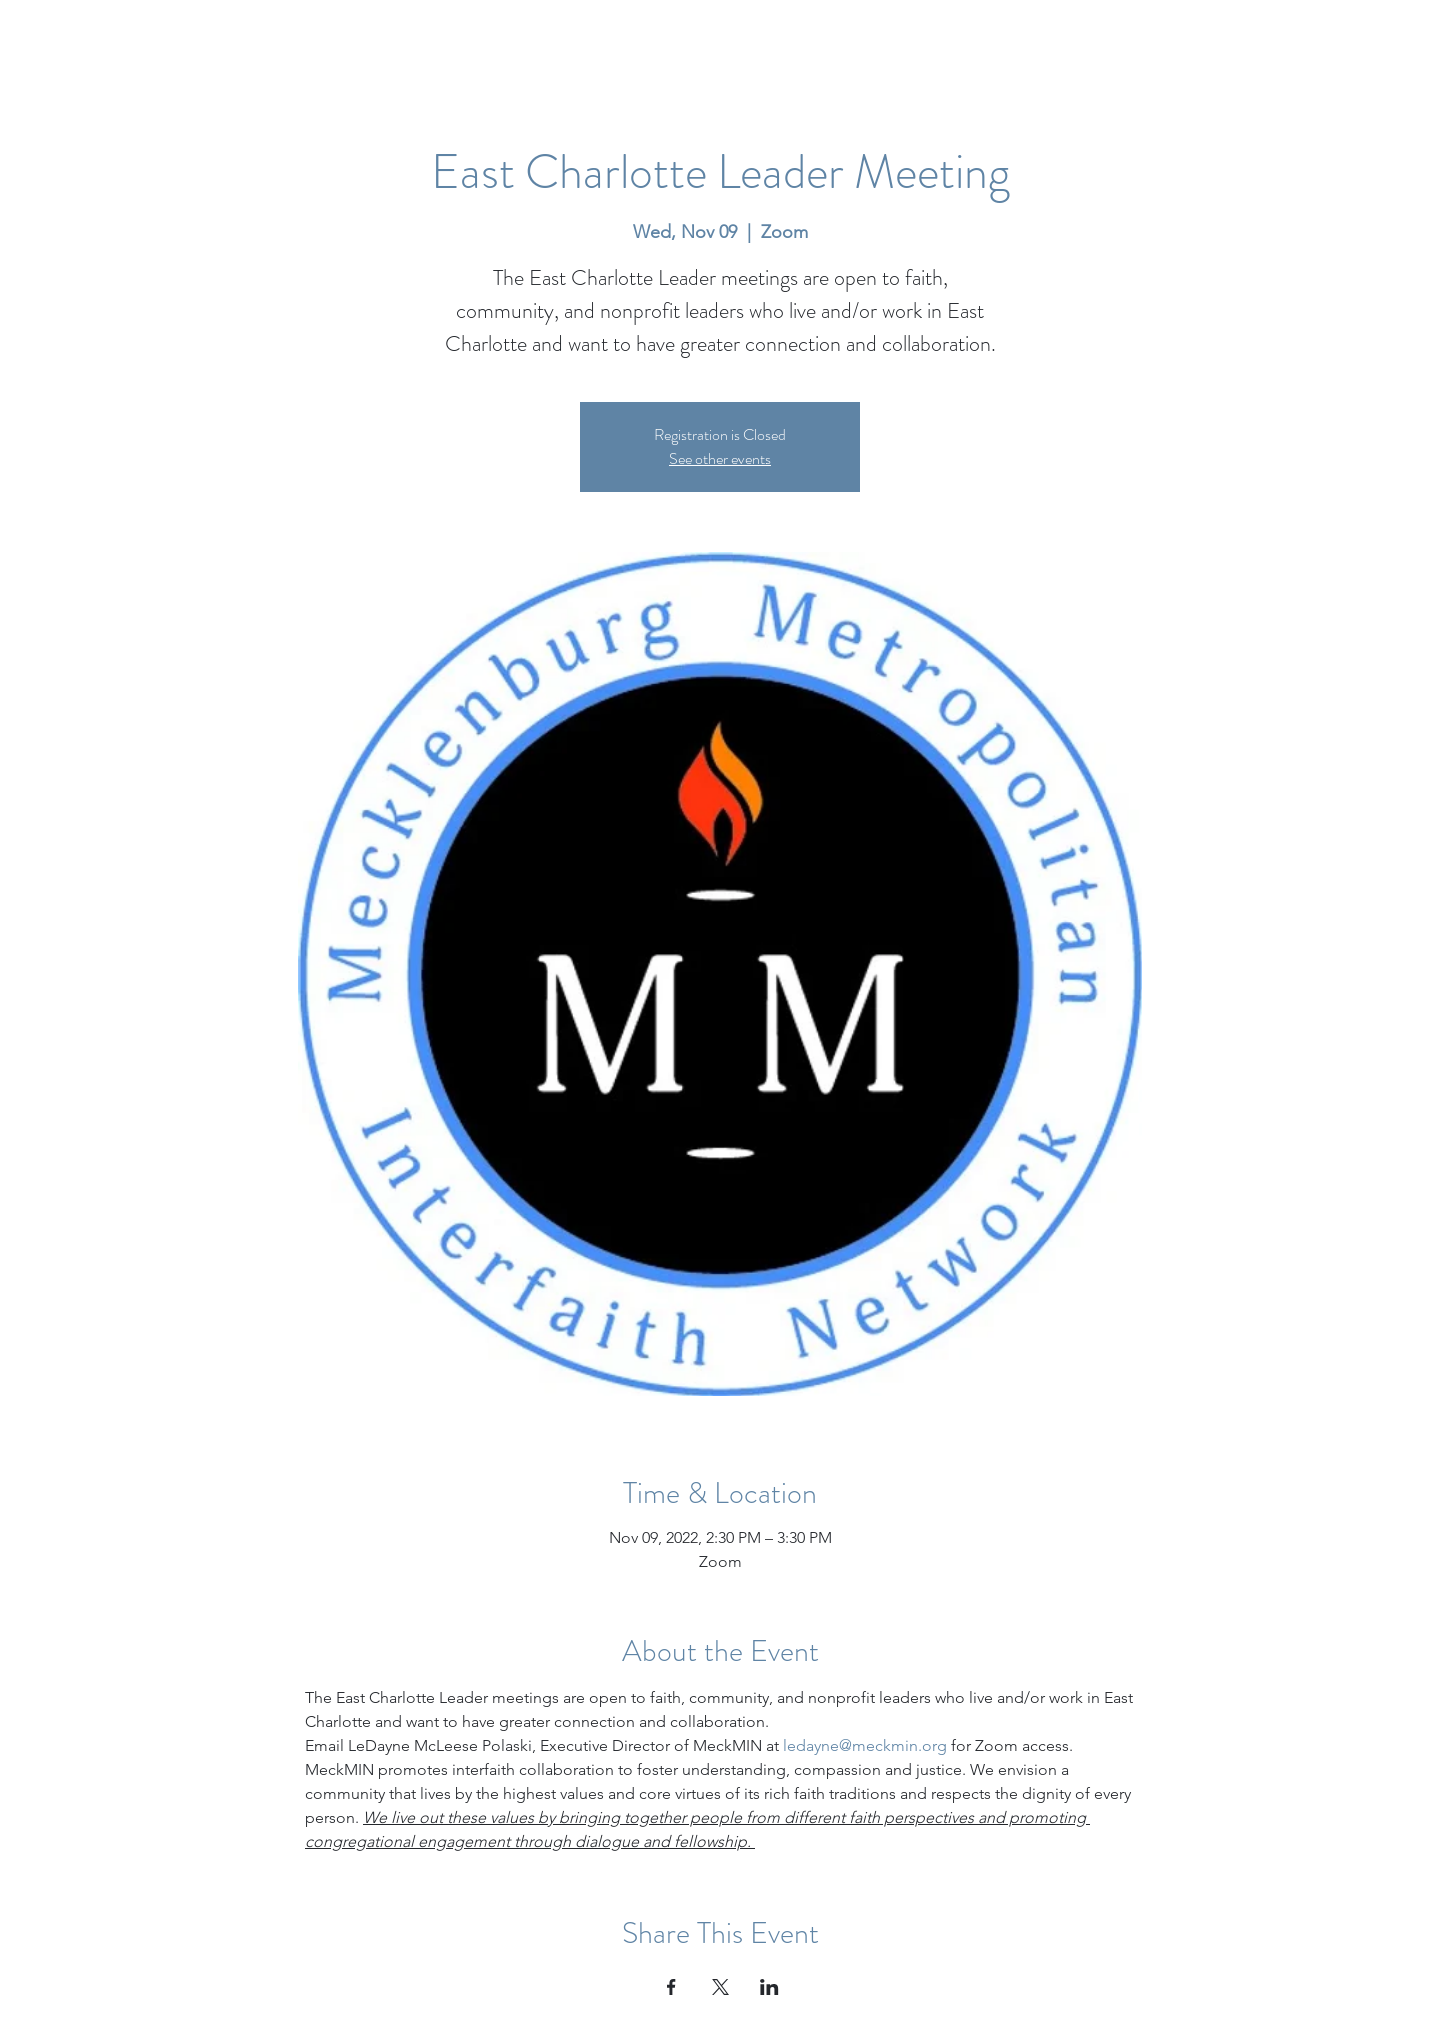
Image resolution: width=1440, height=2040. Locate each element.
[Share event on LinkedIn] (769, 1987)
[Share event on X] (720, 1987)
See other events (720, 458)
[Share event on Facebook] (671, 1987)
